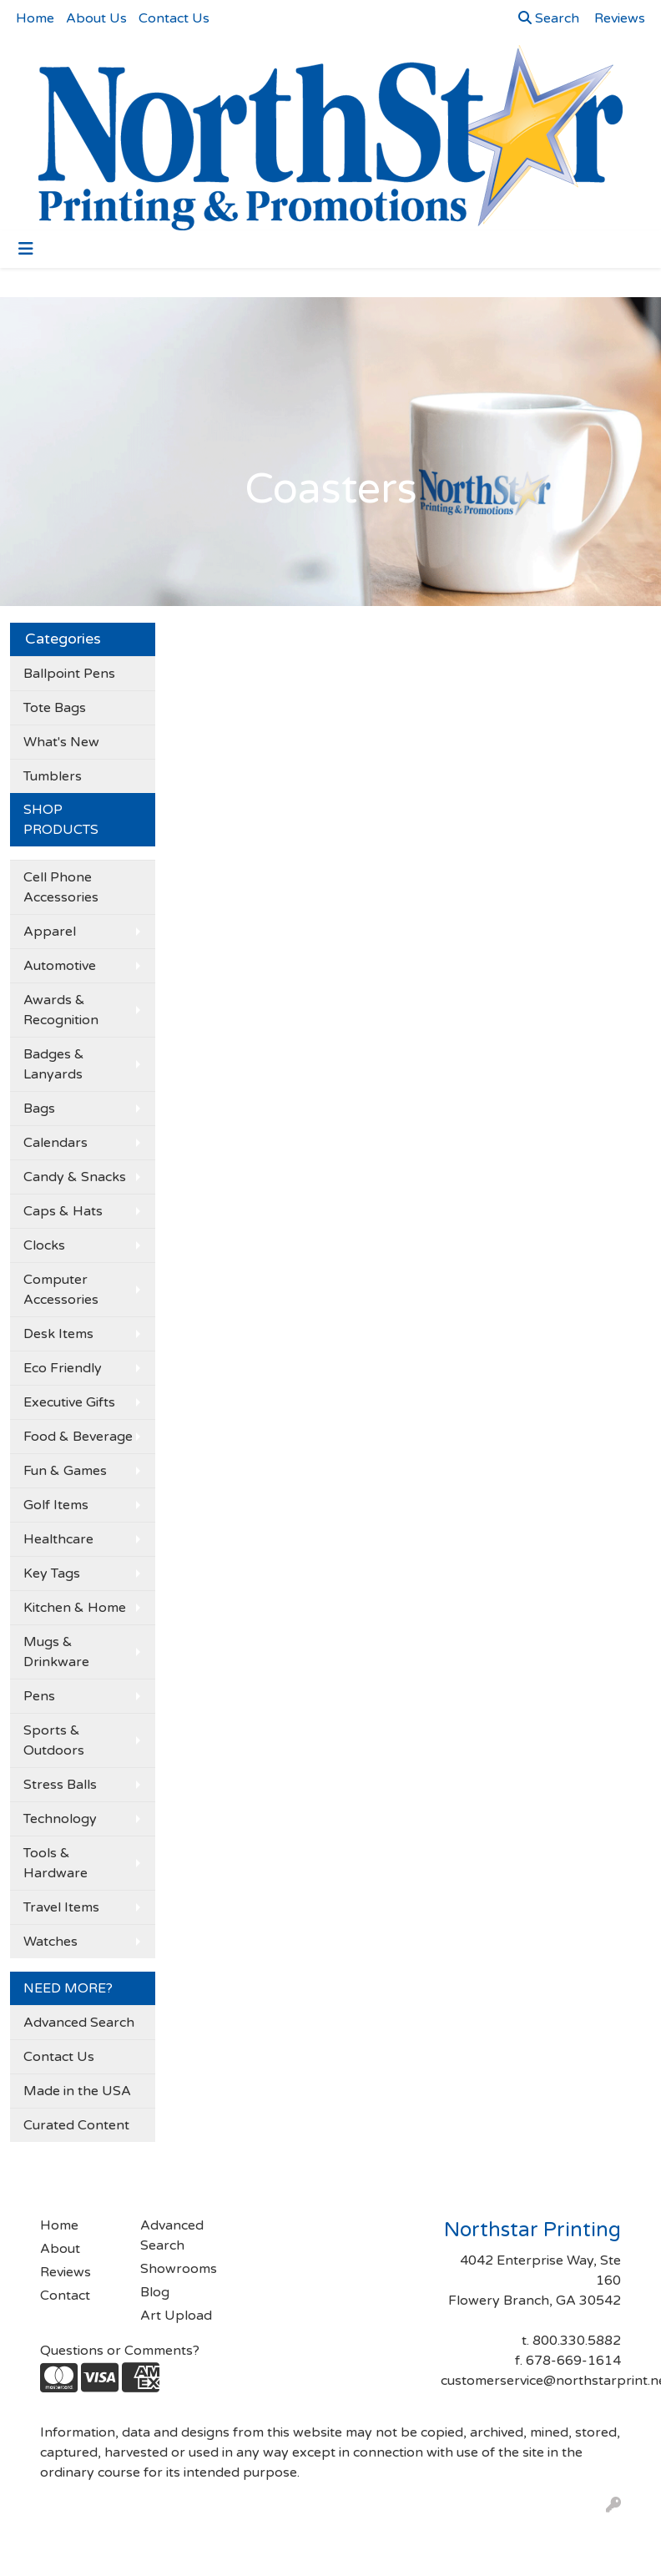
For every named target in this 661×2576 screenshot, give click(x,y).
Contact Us (174, 18)
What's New (61, 742)
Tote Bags (54, 708)
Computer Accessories (60, 1289)
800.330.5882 (576, 2340)
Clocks (44, 1245)
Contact (65, 2295)
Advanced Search (78, 2022)
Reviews (65, 2272)
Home (35, 18)
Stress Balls (60, 1784)
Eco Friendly (62, 1368)
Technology (60, 1819)
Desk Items (58, 1334)
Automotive (59, 965)
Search (548, 18)
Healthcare (58, 1539)
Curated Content (76, 2125)
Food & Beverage (78, 1436)
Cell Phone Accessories (60, 887)
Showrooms (178, 2268)
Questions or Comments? (119, 2350)
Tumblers (52, 776)
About (60, 2248)
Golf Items (55, 1505)
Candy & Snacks (74, 1177)
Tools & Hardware (55, 1863)
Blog (154, 2292)
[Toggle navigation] (25, 249)
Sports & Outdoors (53, 1740)
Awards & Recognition (60, 1010)
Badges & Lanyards (53, 1064)
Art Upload (176, 2315)
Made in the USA (77, 2091)
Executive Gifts (69, 1402)
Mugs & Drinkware (56, 1652)
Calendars (55, 1142)
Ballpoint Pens (69, 673)
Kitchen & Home (74, 1607)
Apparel (49, 931)
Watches (50, 1941)
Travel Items (61, 1907)
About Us (96, 18)
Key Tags (51, 1573)
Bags (39, 1108)
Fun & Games (65, 1470)
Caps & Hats (63, 1211)
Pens (39, 1696)
